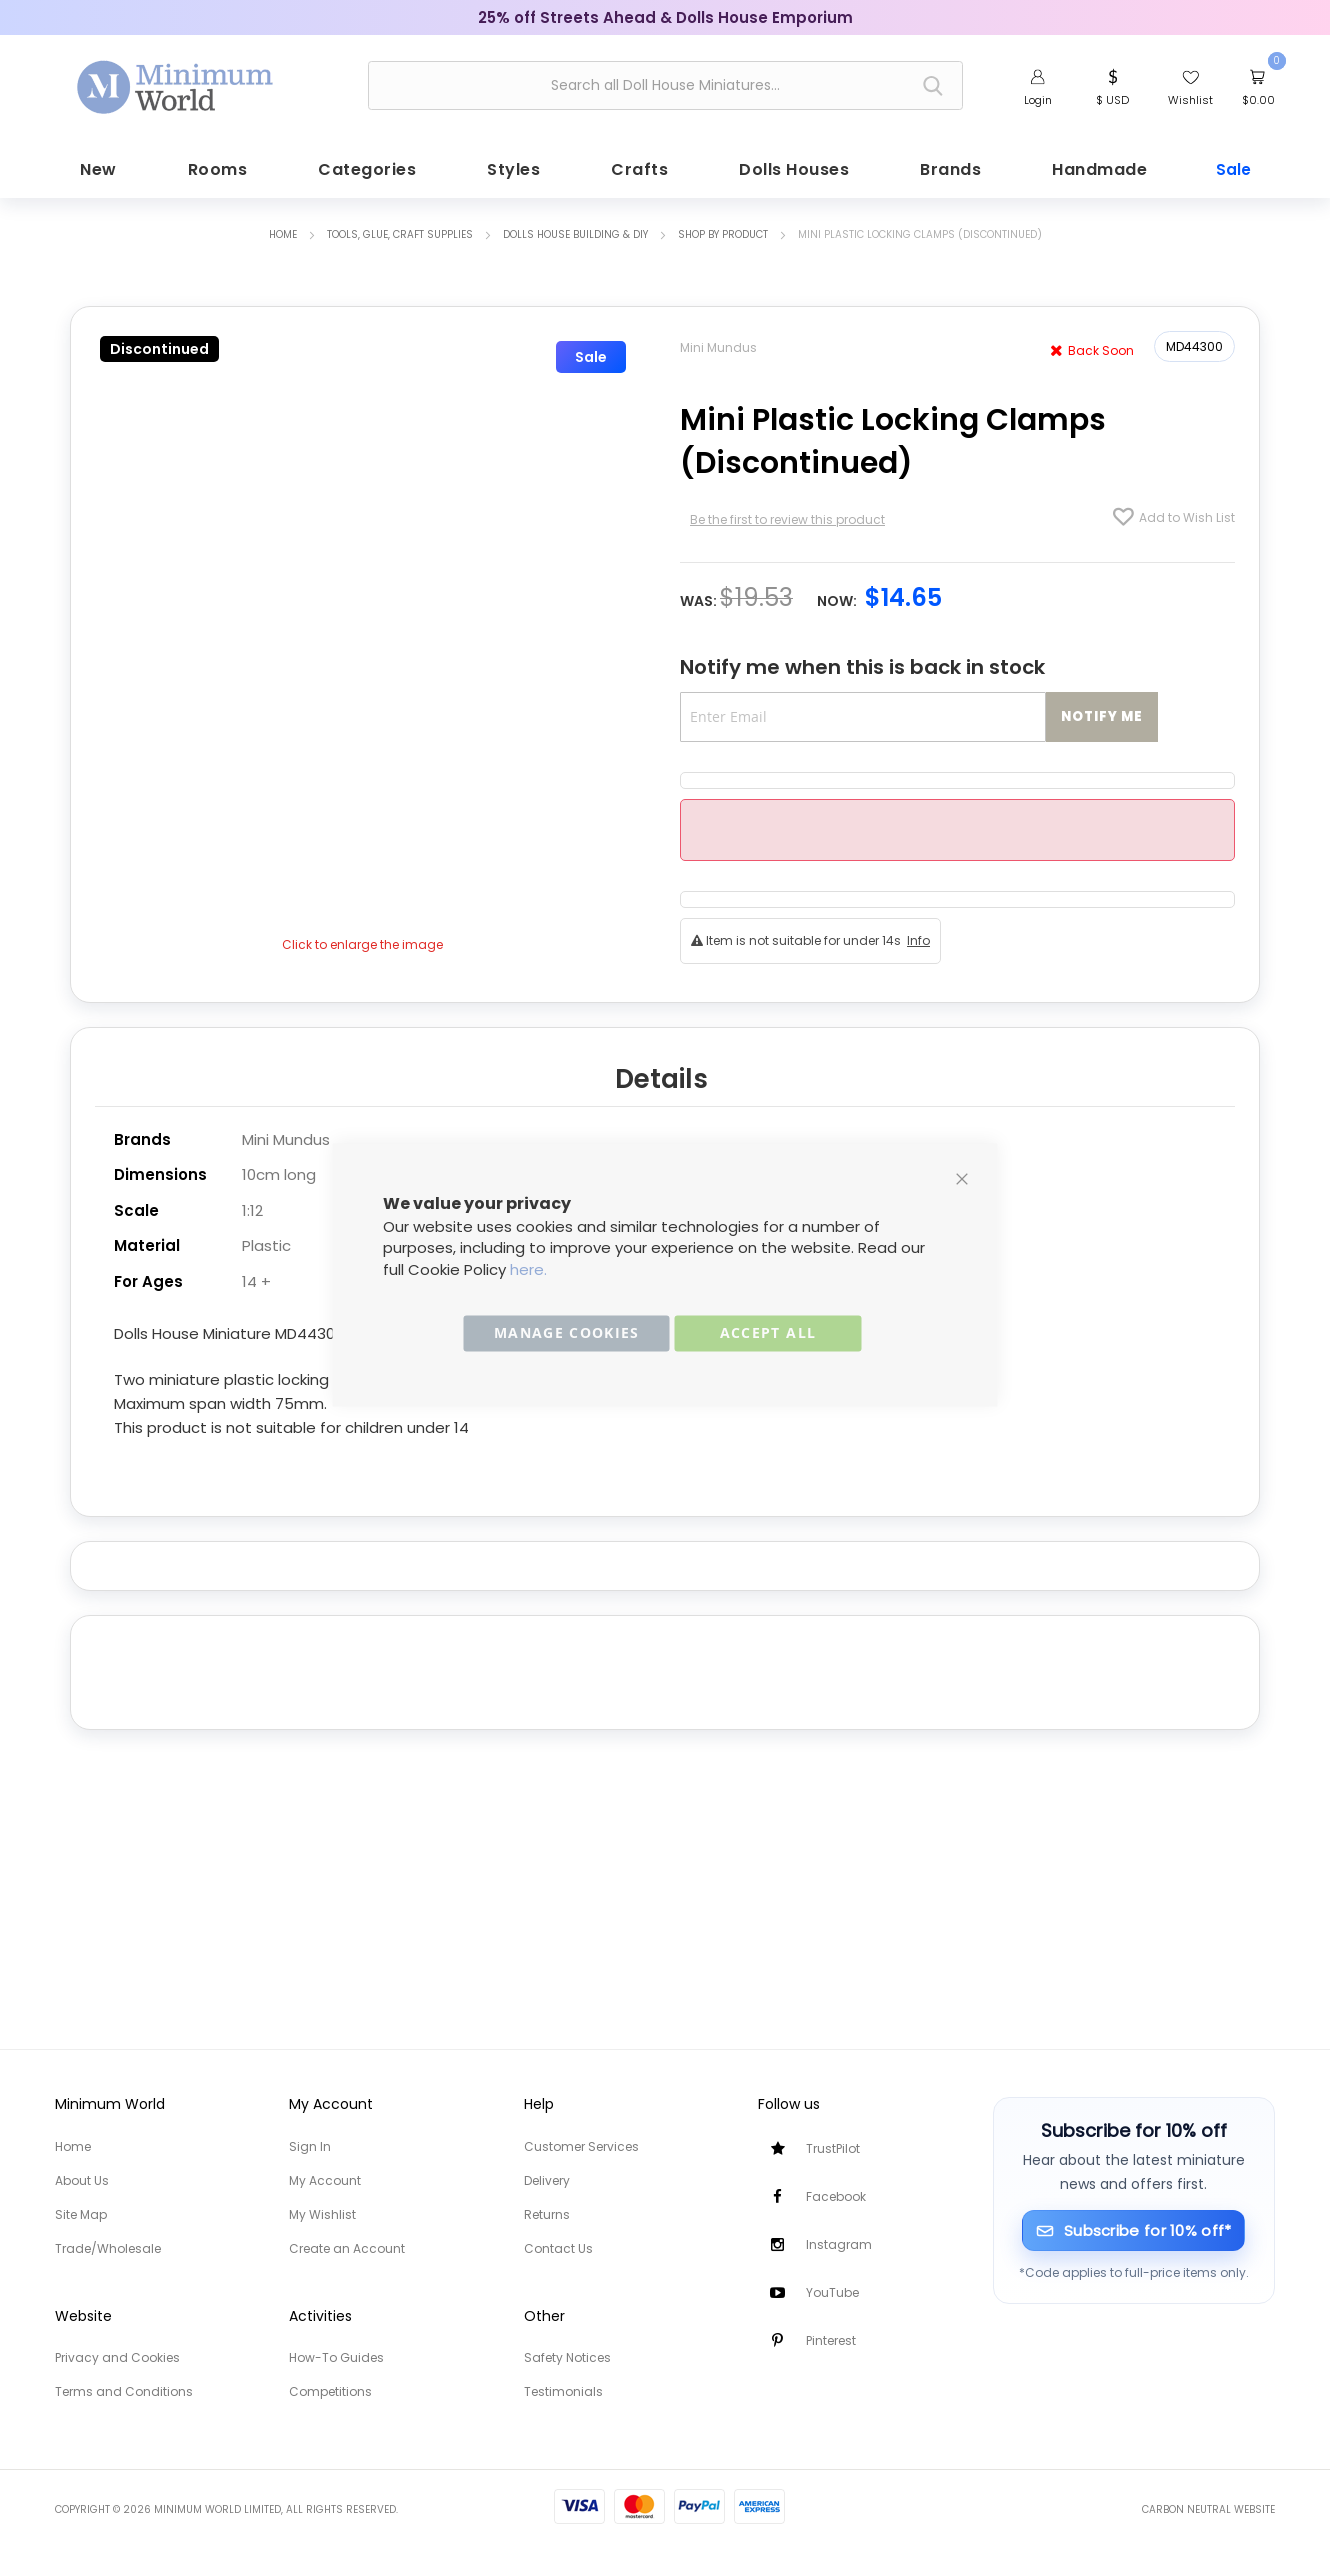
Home (283, 228)
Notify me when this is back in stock (862, 661)
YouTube (832, 2292)
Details (661, 1070)
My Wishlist (322, 2214)
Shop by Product (723, 228)
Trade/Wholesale (108, 2248)
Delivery (547, 2180)
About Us (82, 2180)
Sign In (310, 2146)
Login (1038, 100)
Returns (547, 2214)
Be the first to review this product (787, 513)
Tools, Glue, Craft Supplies (400, 228)
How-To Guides (336, 2357)
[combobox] (665, 85)
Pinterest (831, 2340)
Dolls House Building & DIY (575, 228)
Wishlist (1190, 100)
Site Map (81, 2214)
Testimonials (563, 2391)
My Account (325, 2180)
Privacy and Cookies (117, 2357)
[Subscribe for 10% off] (1133, 2230)
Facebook (836, 2196)
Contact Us (558, 2248)
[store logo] (176, 83)
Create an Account (347, 2248)
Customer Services (581, 2146)
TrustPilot (833, 2148)
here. (528, 1269)
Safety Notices (567, 2357)
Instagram (839, 2244)
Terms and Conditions (124, 2391)
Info (918, 934)
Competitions (330, 2391)
